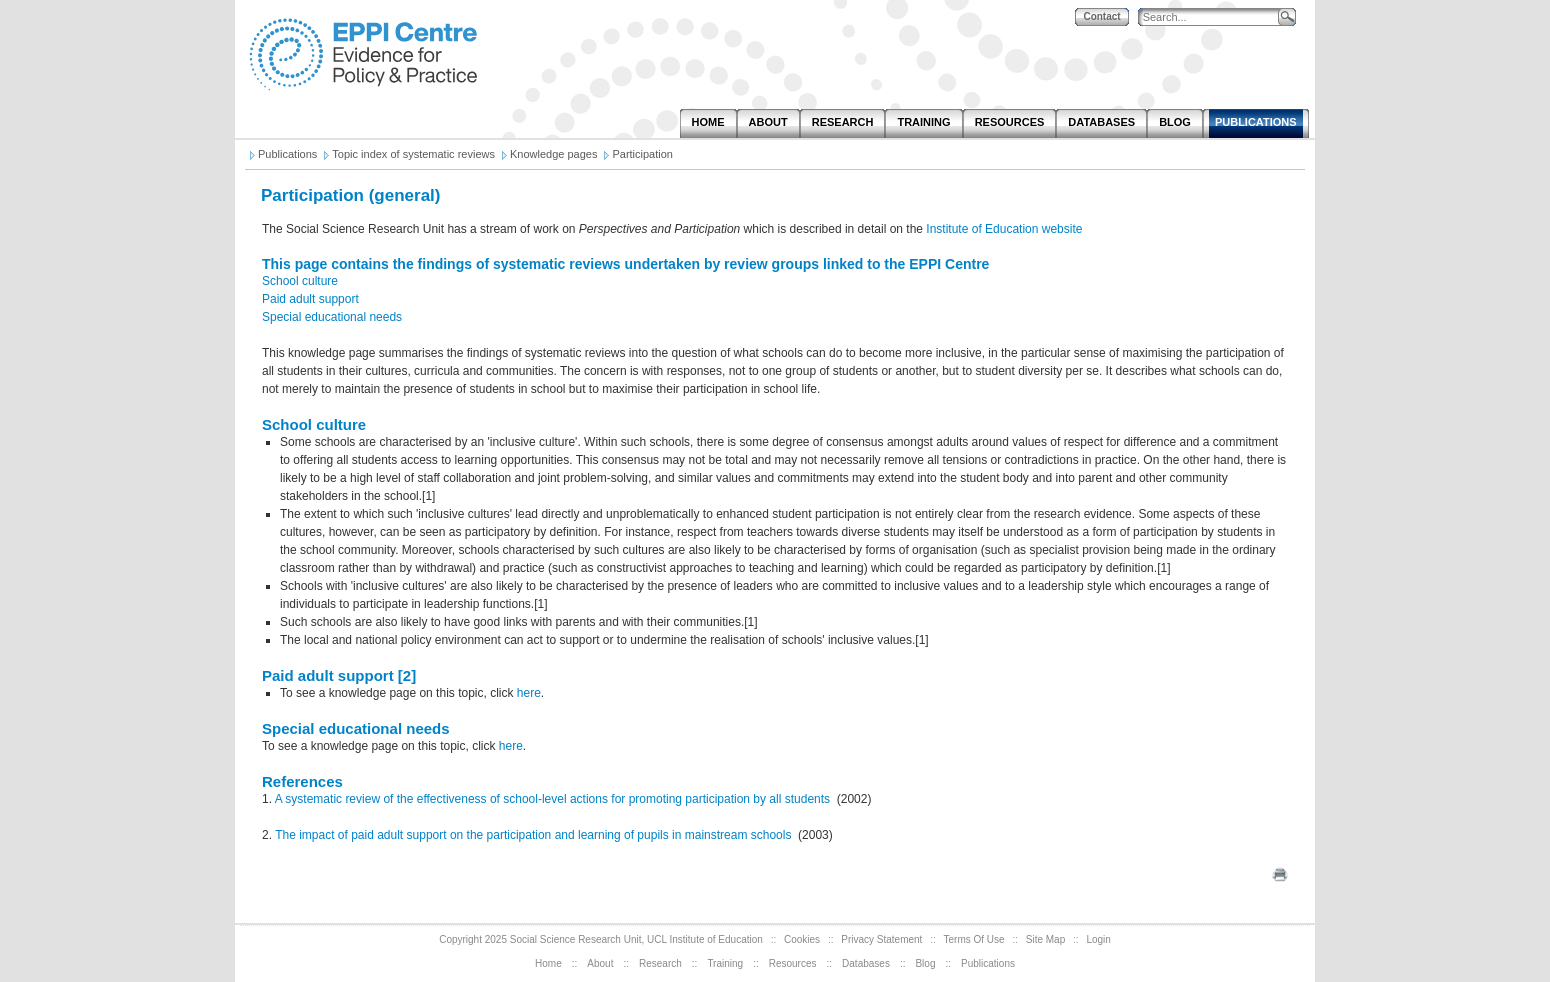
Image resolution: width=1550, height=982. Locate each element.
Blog (925, 963)
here (529, 693)
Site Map (1045, 939)
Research (660, 963)
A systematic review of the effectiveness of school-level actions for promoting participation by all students (552, 799)
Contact (1101, 16)
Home (548, 963)
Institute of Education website (1004, 229)
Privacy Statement (881, 939)
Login (1098, 939)
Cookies (802, 939)
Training (725, 963)
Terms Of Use (974, 939)
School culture (300, 281)
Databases (866, 963)
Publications (988, 963)
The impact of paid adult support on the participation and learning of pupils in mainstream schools (535, 835)
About (600, 963)
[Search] (1213, 17)
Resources (793, 963)
